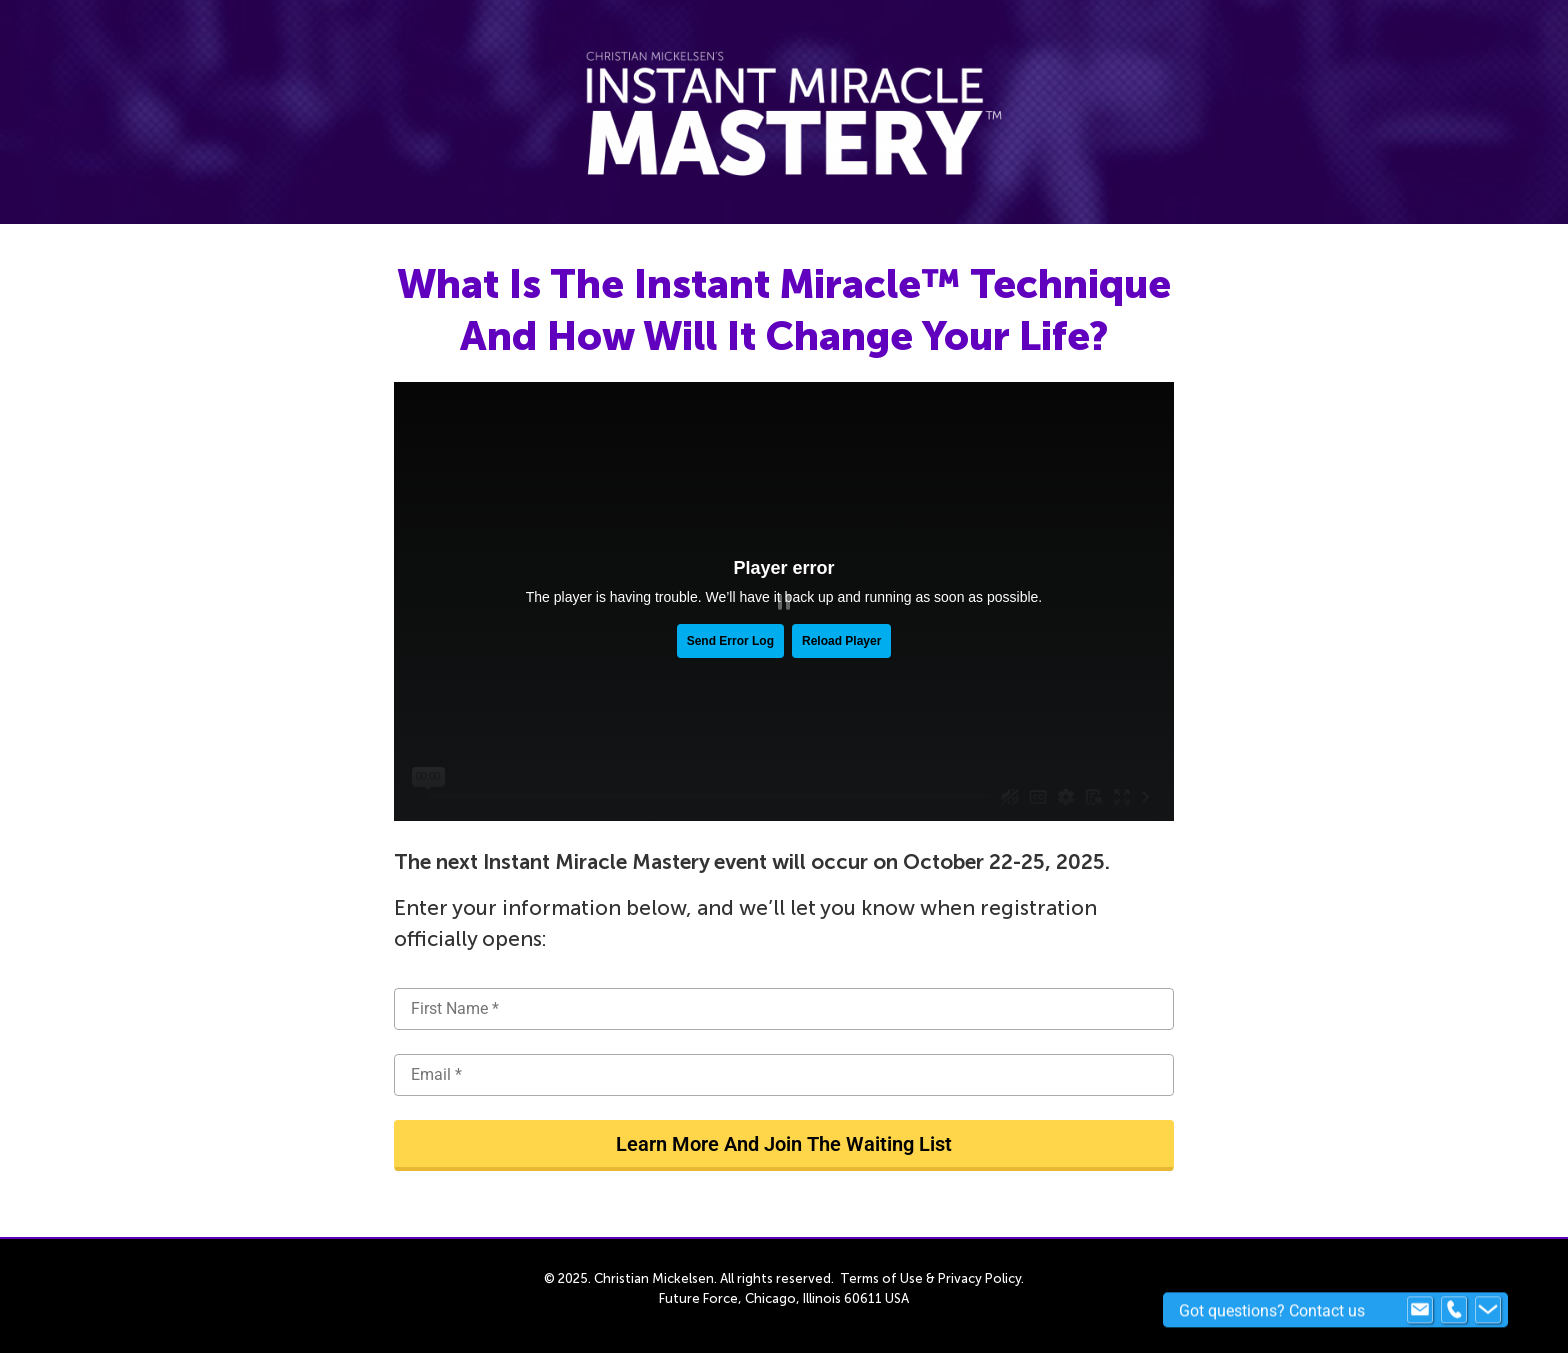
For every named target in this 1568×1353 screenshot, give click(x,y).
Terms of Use (881, 1278)
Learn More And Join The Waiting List (784, 1144)
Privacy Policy (979, 1278)
